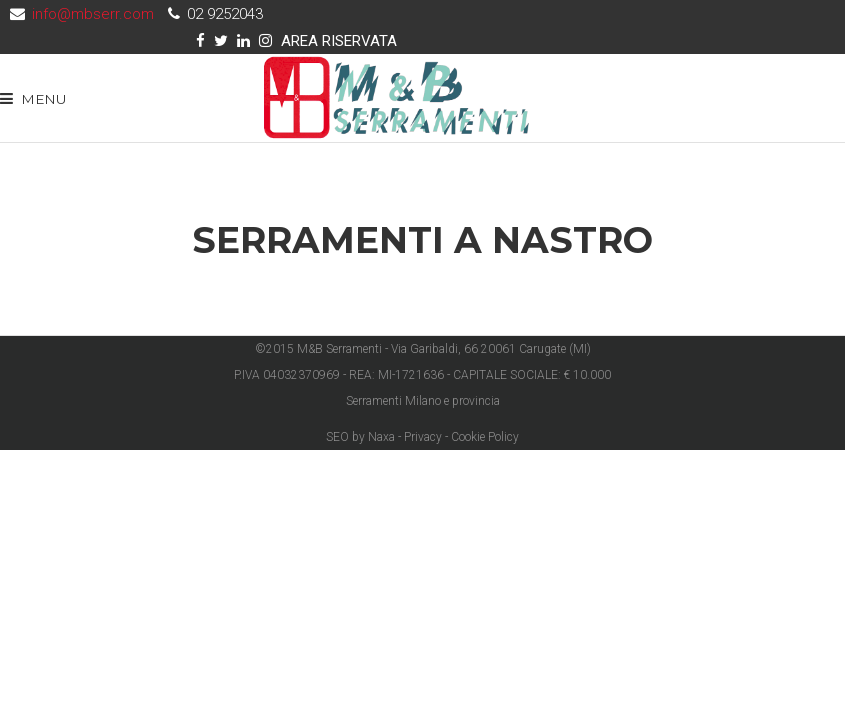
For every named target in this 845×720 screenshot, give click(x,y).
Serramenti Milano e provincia (423, 401)
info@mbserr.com (93, 14)
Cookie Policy (485, 437)
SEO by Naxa (360, 437)
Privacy (423, 437)
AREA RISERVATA (339, 41)
